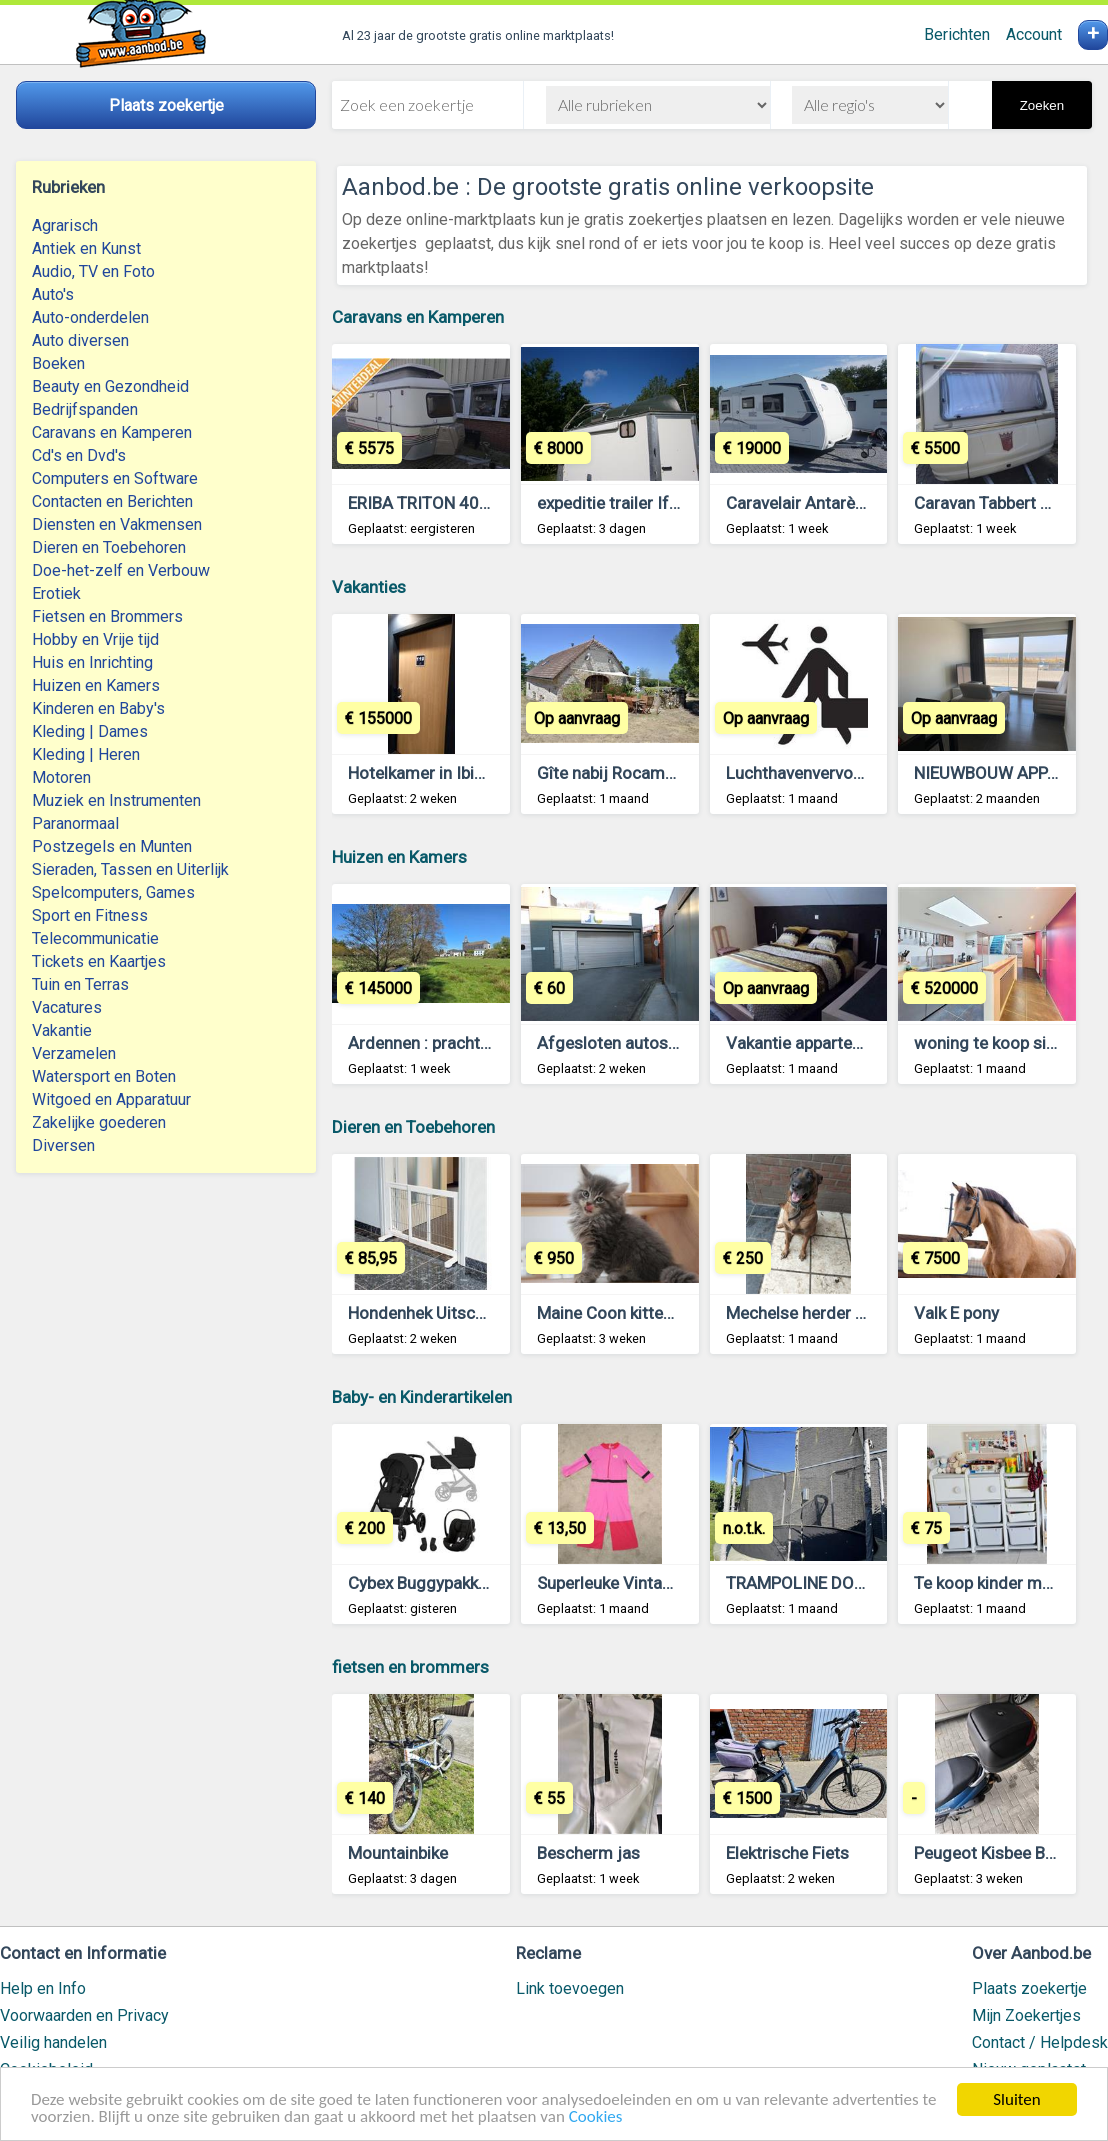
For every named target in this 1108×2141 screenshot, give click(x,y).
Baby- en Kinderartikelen (422, 1397)
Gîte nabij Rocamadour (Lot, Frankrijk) (679, 773)
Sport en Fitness (90, 915)
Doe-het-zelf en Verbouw (121, 570)
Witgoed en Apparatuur (111, 1099)
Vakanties (369, 587)
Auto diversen (80, 340)
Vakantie (62, 1030)
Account (1034, 34)
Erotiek (56, 593)
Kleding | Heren (86, 754)
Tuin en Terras (80, 984)
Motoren (61, 777)
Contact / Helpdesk (1040, 2042)
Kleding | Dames (90, 731)
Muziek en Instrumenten (116, 800)
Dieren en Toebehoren (109, 547)
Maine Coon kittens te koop (639, 1313)
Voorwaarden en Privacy (84, 2015)
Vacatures (67, 1007)
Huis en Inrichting (92, 662)
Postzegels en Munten (112, 846)
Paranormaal (75, 823)
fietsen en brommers (410, 1667)
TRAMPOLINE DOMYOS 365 (830, 1583)
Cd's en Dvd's (79, 455)
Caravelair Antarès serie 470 (832, 503)
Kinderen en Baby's (98, 708)
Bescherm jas (588, 1853)
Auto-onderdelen (90, 317)
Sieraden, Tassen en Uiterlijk (130, 869)
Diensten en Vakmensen (117, 524)
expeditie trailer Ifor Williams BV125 (672, 503)
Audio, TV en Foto (93, 271)
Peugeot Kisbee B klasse (1005, 1853)
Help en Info (43, 1988)
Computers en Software (115, 478)
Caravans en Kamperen (112, 432)
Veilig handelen (53, 2042)
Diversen (63, 1145)
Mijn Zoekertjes (1026, 2015)
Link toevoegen (570, 1988)
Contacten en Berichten (112, 501)
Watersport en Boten (104, 1076)
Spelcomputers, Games (113, 892)
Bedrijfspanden (85, 409)
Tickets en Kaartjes (99, 961)
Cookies (596, 2118)
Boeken (58, 363)
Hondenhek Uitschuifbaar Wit (457, 1313)
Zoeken (1042, 105)
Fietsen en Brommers (107, 616)
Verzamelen (74, 1053)
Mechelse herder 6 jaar (812, 1313)
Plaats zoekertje (1029, 1988)
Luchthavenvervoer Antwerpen (839, 773)
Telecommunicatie (95, 938)
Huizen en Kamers (96, 685)
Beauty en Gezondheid (110, 386)
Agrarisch (65, 225)
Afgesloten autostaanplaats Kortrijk (671, 1043)
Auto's (53, 294)
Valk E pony (956, 1313)
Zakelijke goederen (99, 1122)
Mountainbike (398, 1853)
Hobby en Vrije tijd (95, 639)
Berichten (957, 34)
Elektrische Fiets (787, 1853)
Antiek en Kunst (86, 248)
